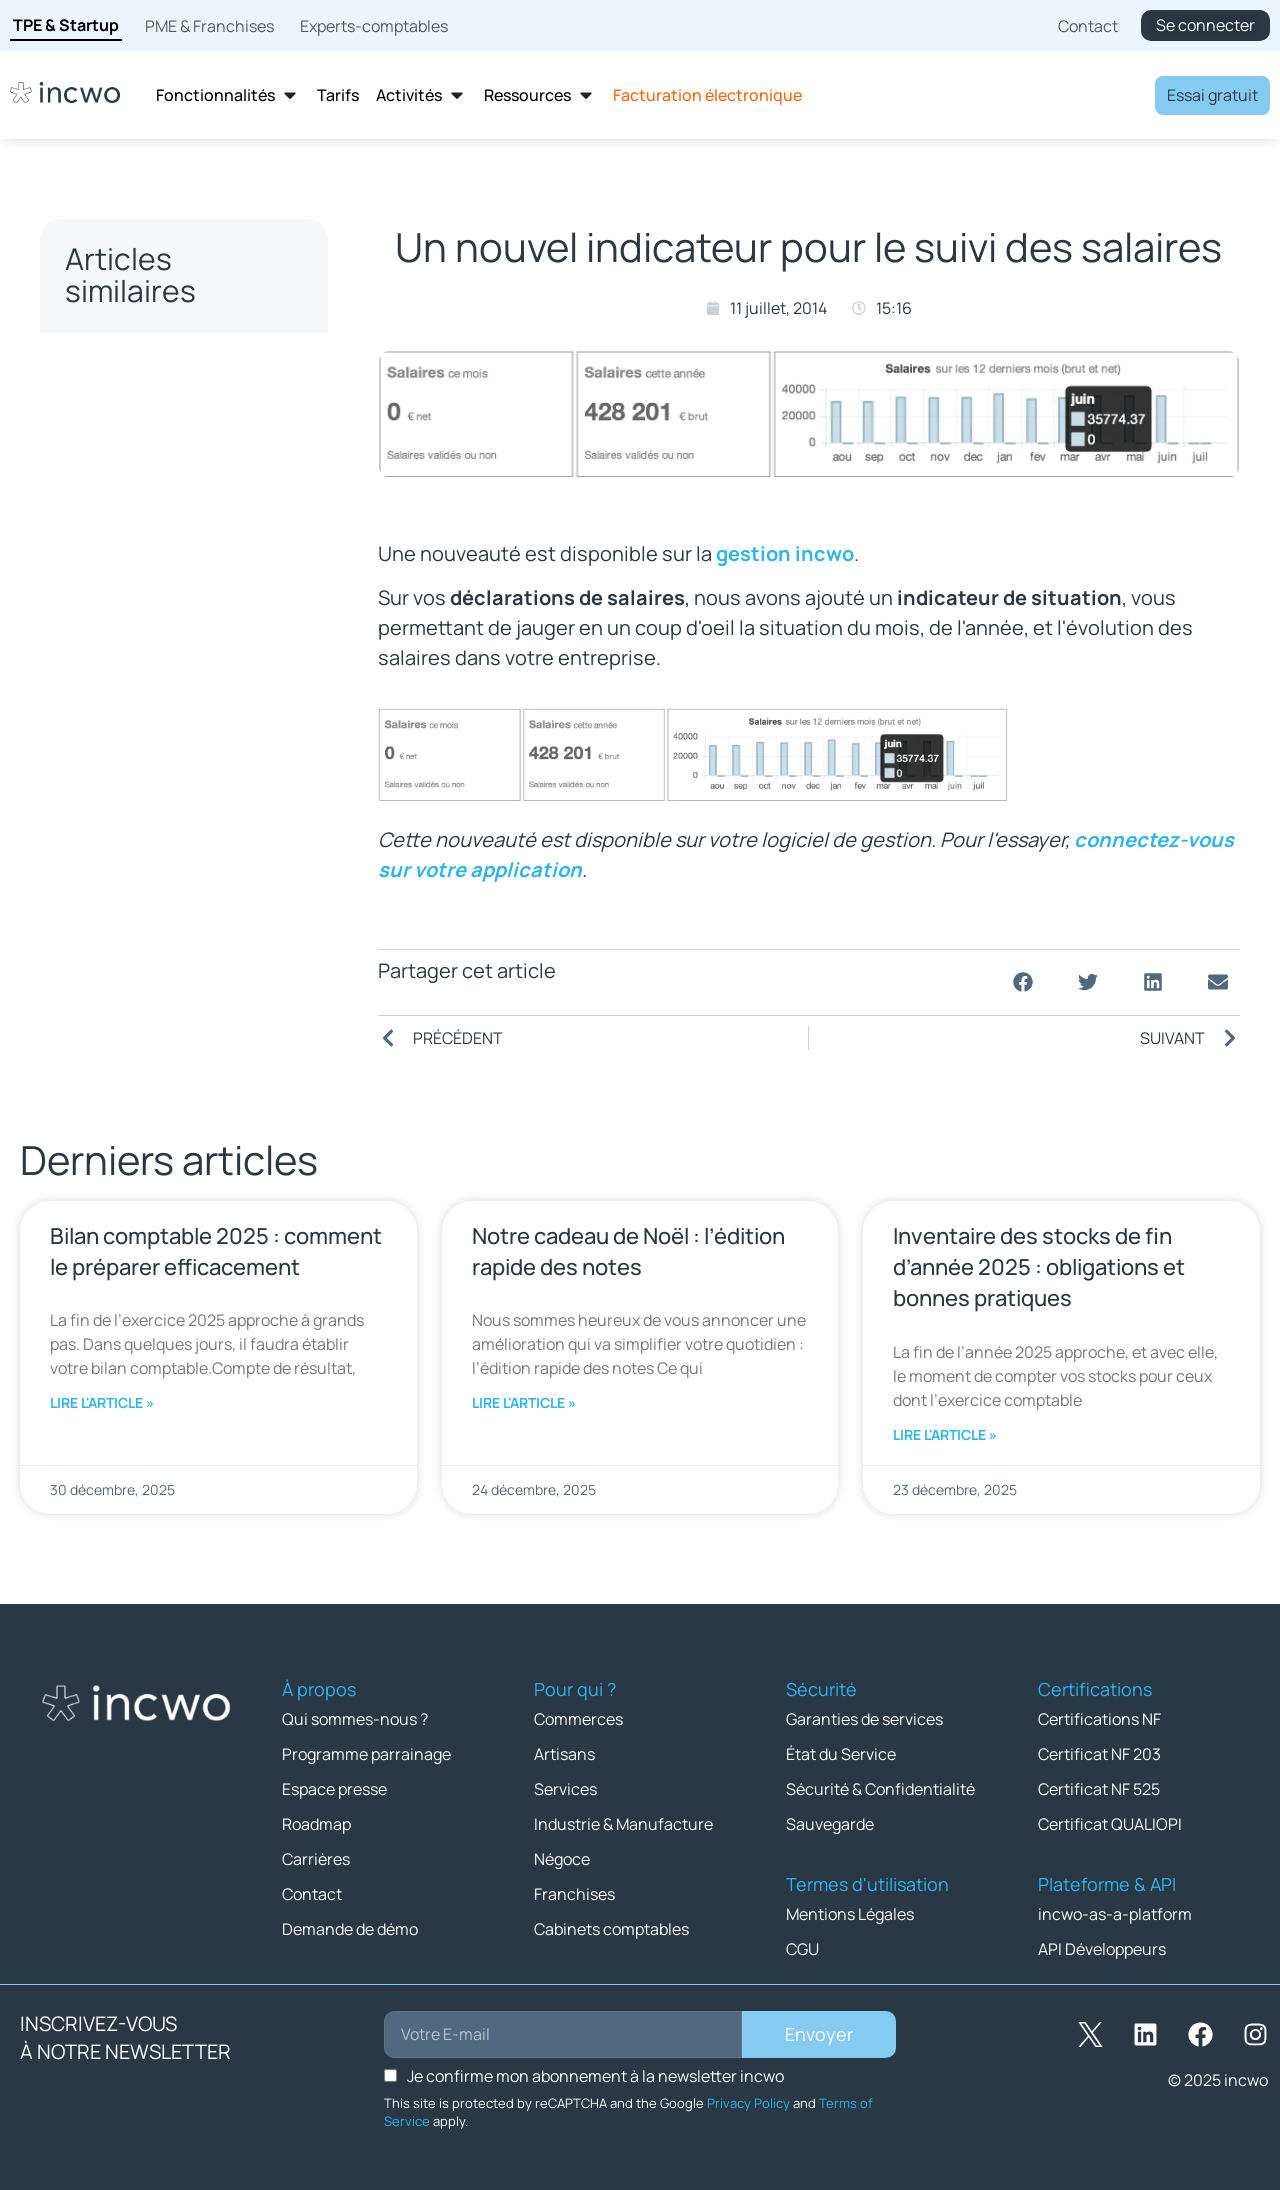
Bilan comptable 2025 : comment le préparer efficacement (216, 1251)
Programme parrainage (366, 1754)
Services (565, 1789)
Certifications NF (1099, 1719)
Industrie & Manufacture (623, 1824)
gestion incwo (785, 553)
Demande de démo (350, 1929)
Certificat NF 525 (1099, 1789)
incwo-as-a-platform (1115, 1914)
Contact (312, 1894)
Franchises (574, 1894)
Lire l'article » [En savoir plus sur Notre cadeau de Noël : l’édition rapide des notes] (524, 1402)
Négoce (562, 1859)
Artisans (564, 1754)
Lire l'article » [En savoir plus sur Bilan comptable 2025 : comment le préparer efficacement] (102, 1402)
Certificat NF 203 (1099, 1754)
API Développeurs (1102, 1949)
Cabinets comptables (611, 1929)
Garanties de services (864, 1719)
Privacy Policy (748, 2103)
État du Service (841, 1754)
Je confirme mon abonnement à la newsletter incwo (595, 2076)
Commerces (578, 1719)
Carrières (316, 1859)
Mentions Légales (850, 1914)
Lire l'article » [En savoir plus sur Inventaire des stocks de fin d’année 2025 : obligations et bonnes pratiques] (945, 1434)
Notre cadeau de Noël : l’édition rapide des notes (628, 1251)
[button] (1022, 982)
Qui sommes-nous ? (355, 1719)
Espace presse (334, 1789)
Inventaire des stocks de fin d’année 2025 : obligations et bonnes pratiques (1039, 1267)
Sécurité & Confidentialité (880, 1789)
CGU (802, 1949)
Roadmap (316, 1824)
